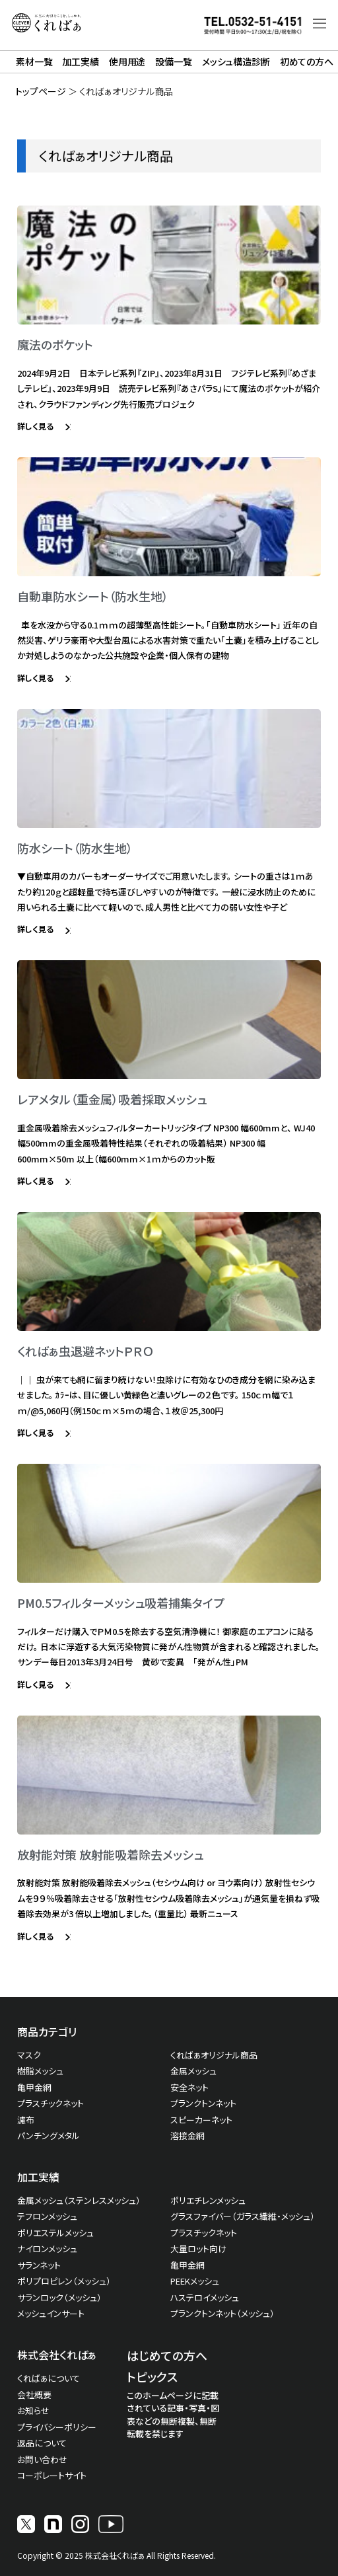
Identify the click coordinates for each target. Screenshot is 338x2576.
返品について (42, 2443)
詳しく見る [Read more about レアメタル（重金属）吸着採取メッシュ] (36, 1180)
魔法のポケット (55, 344)
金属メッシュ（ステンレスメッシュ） (79, 2200)
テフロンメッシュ (47, 2216)
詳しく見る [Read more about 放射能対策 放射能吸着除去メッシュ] (36, 1936)
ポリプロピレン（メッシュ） (64, 2281)
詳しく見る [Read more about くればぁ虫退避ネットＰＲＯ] (36, 1432)
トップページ (40, 91)
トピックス (152, 2376)
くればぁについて (48, 2378)
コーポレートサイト (51, 2475)
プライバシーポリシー (56, 2427)
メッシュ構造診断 (236, 61)
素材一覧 (34, 61)
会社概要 (34, 2394)
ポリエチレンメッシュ (208, 2200)
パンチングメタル (48, 2135)
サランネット (39, 2265)
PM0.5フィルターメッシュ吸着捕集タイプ (120, 1602)
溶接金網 (187, 2135)
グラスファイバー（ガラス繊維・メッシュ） (242, 2216)
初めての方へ (306, 61)
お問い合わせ (42, 2459)
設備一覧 (173, 61)
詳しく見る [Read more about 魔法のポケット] (36, 426)
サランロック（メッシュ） (59, 2297)
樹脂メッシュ (40, 2071)
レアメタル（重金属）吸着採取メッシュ (112, 1099)
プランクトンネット (203, 2103)
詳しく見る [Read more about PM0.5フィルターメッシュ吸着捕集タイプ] (36, 1684)
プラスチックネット (50, 2103)
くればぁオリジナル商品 (213, 2055)
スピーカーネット (201, 2119)
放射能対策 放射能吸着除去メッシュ (110, 1854)
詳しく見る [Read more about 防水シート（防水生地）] (36, 928)
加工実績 (80, 61)
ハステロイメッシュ (204, 2297)
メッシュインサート (50, 2313)
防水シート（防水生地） (75, 847)
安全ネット (189, 2087)
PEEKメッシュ (194, 2281)
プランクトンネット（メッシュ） (222, 2313)
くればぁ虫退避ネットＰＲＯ (85, 1350)
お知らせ (33, 2410)
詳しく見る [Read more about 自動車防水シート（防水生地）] (36, 677)
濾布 (25, 2119)
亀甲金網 (34, 2087)
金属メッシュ (193, 2071)
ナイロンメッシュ (47, 2248)
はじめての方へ (167, 2355)
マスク (29, 2055)
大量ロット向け (198, 2248)
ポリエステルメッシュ (55, 2232)
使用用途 (127, 61)
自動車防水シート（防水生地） (92, 596)
